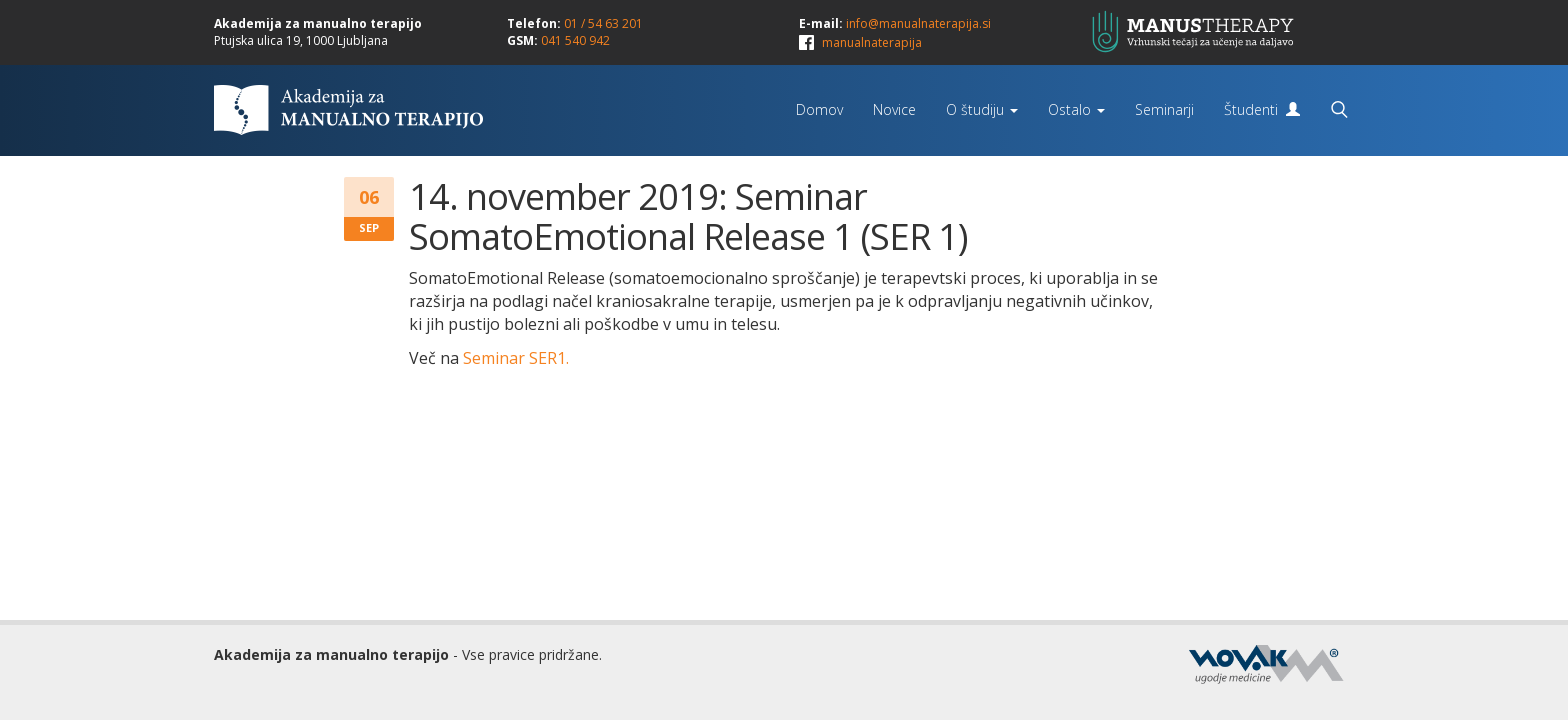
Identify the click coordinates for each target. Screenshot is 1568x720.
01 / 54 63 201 (603, 23)
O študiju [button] (982, 109)
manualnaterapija (872, 42)
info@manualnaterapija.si (918, 23)
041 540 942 (575, 40)
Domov (819, 109)
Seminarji (1164, 109)
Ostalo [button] (1076, 109)
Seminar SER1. (516, 358)
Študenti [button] (1262, 109)
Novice (894, 109)
